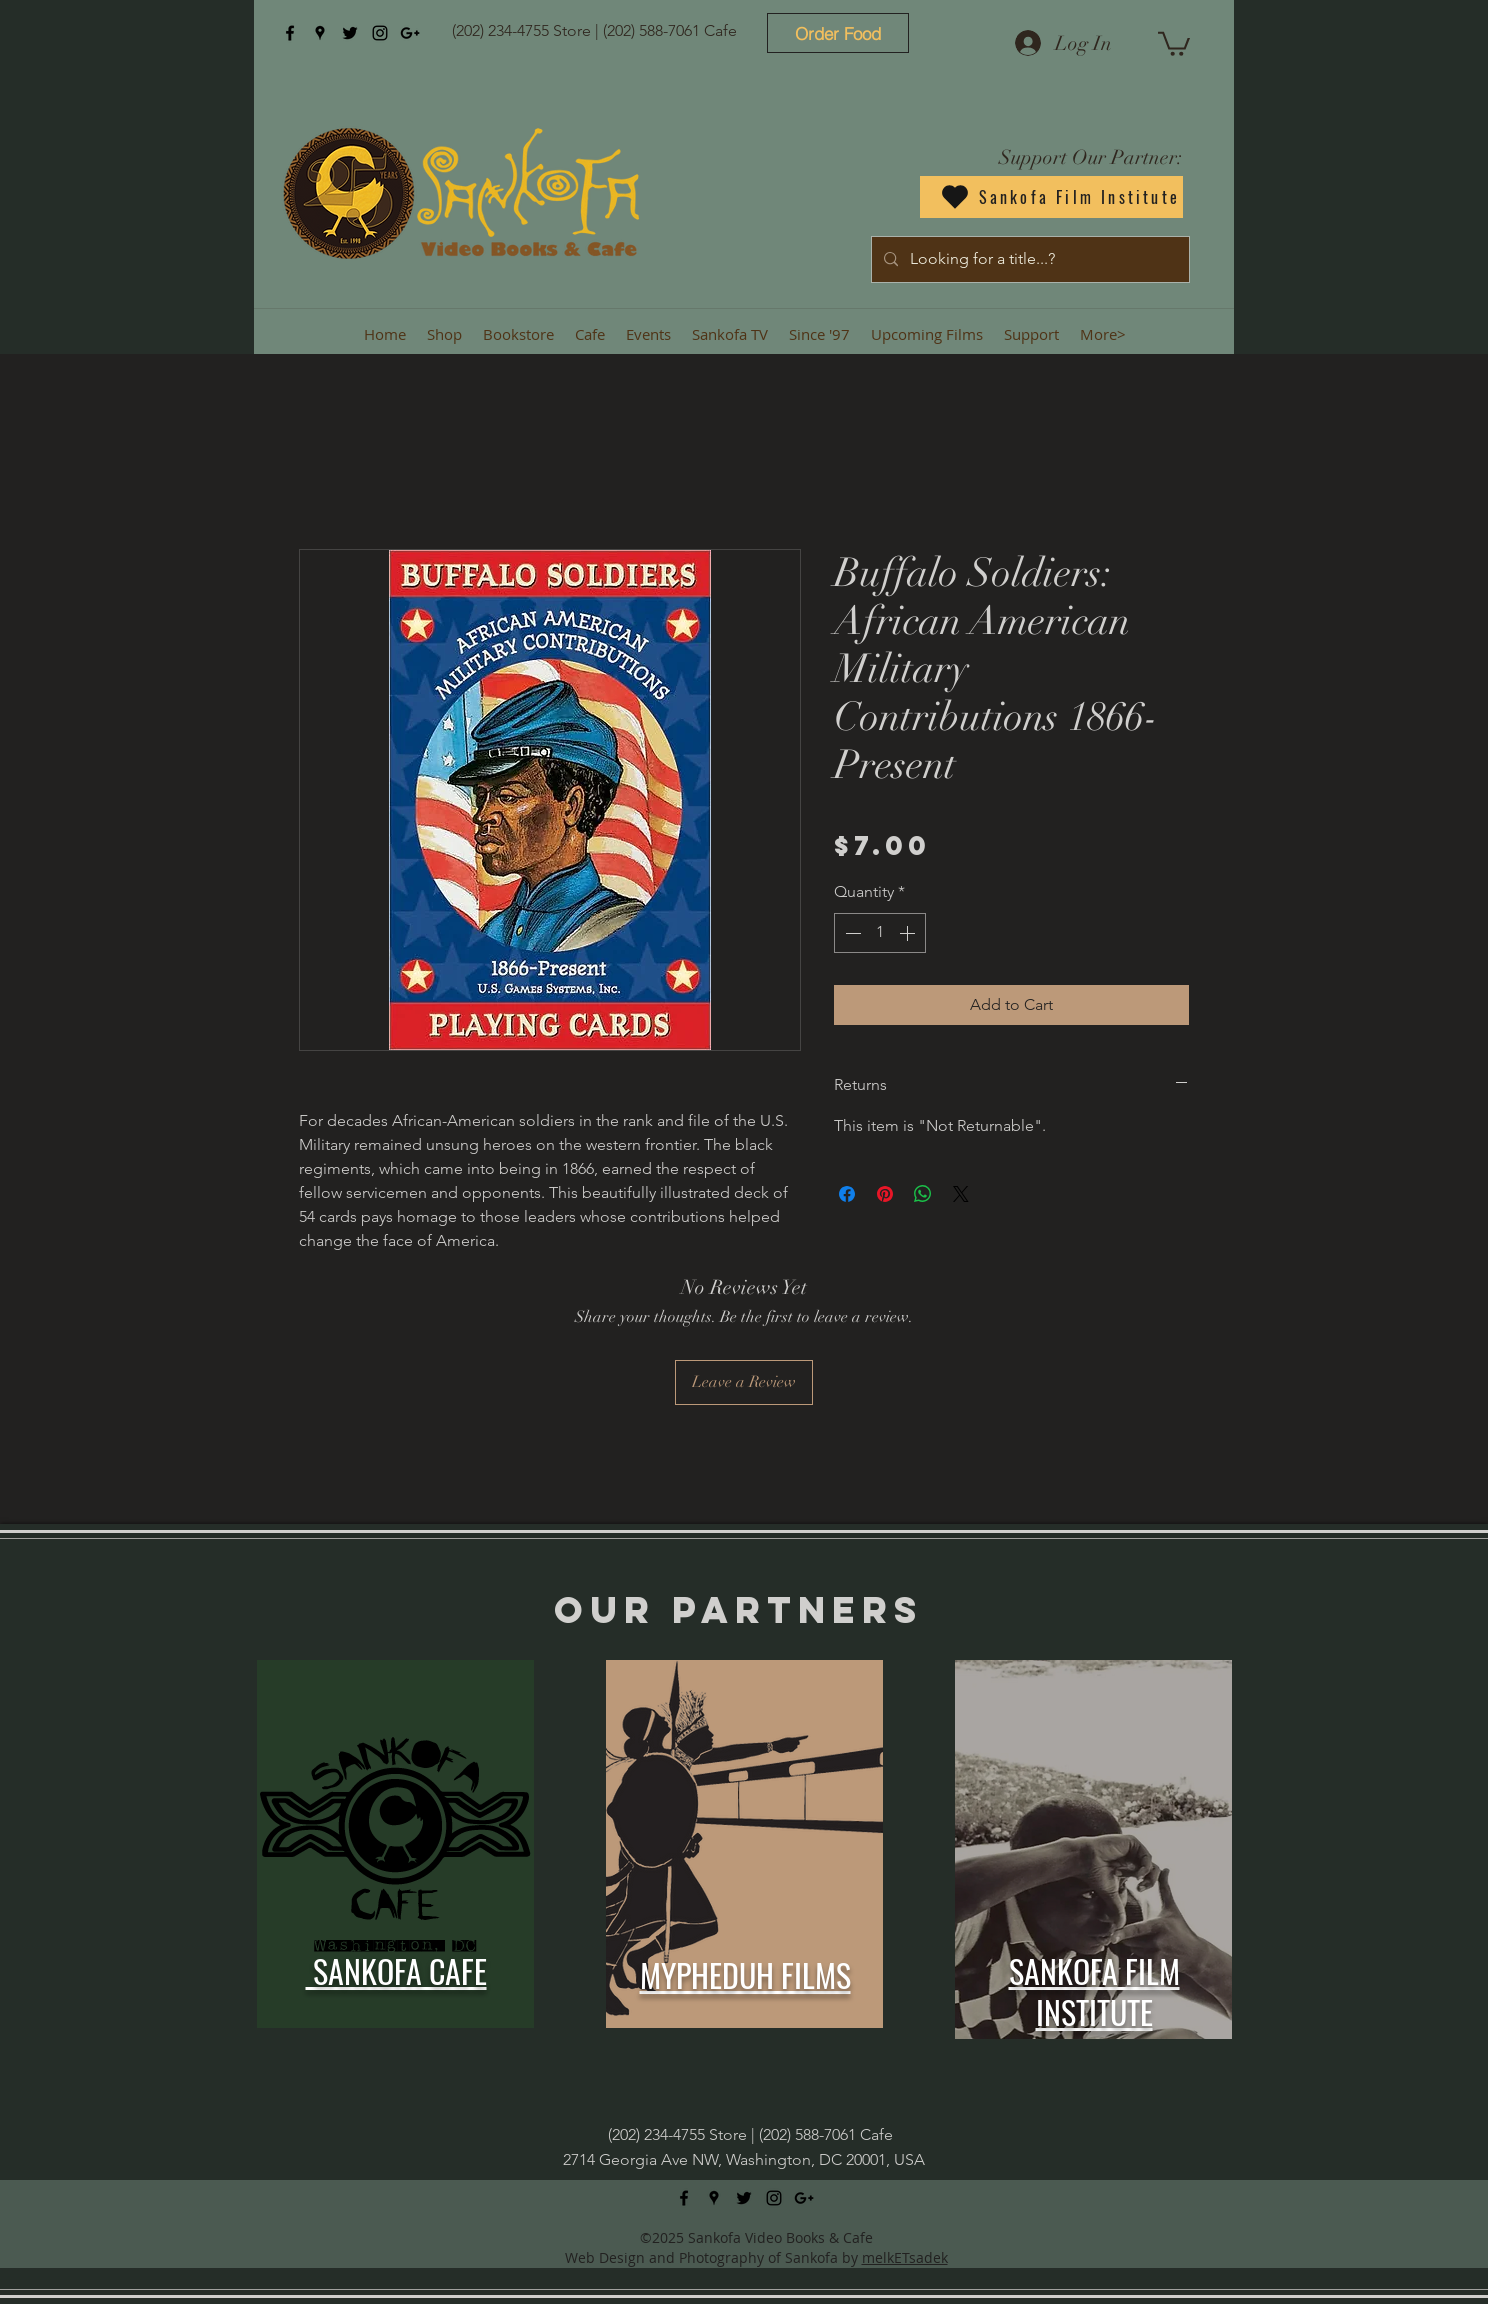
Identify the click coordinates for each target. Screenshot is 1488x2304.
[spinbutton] (880, 933)
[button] (1174, 42)
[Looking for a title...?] (1028, 259)
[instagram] (380, 33)
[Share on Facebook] (847, 1194)
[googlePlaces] (320, 33)
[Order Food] (838, 33)
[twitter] (350, 33)
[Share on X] (961, 1194)
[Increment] (909, 933)
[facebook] (290, 33)
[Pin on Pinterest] (885, 1194)
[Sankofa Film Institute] (1051, 197)
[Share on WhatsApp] (923, 1194)
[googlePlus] (410, 33)
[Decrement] (851, 933)
